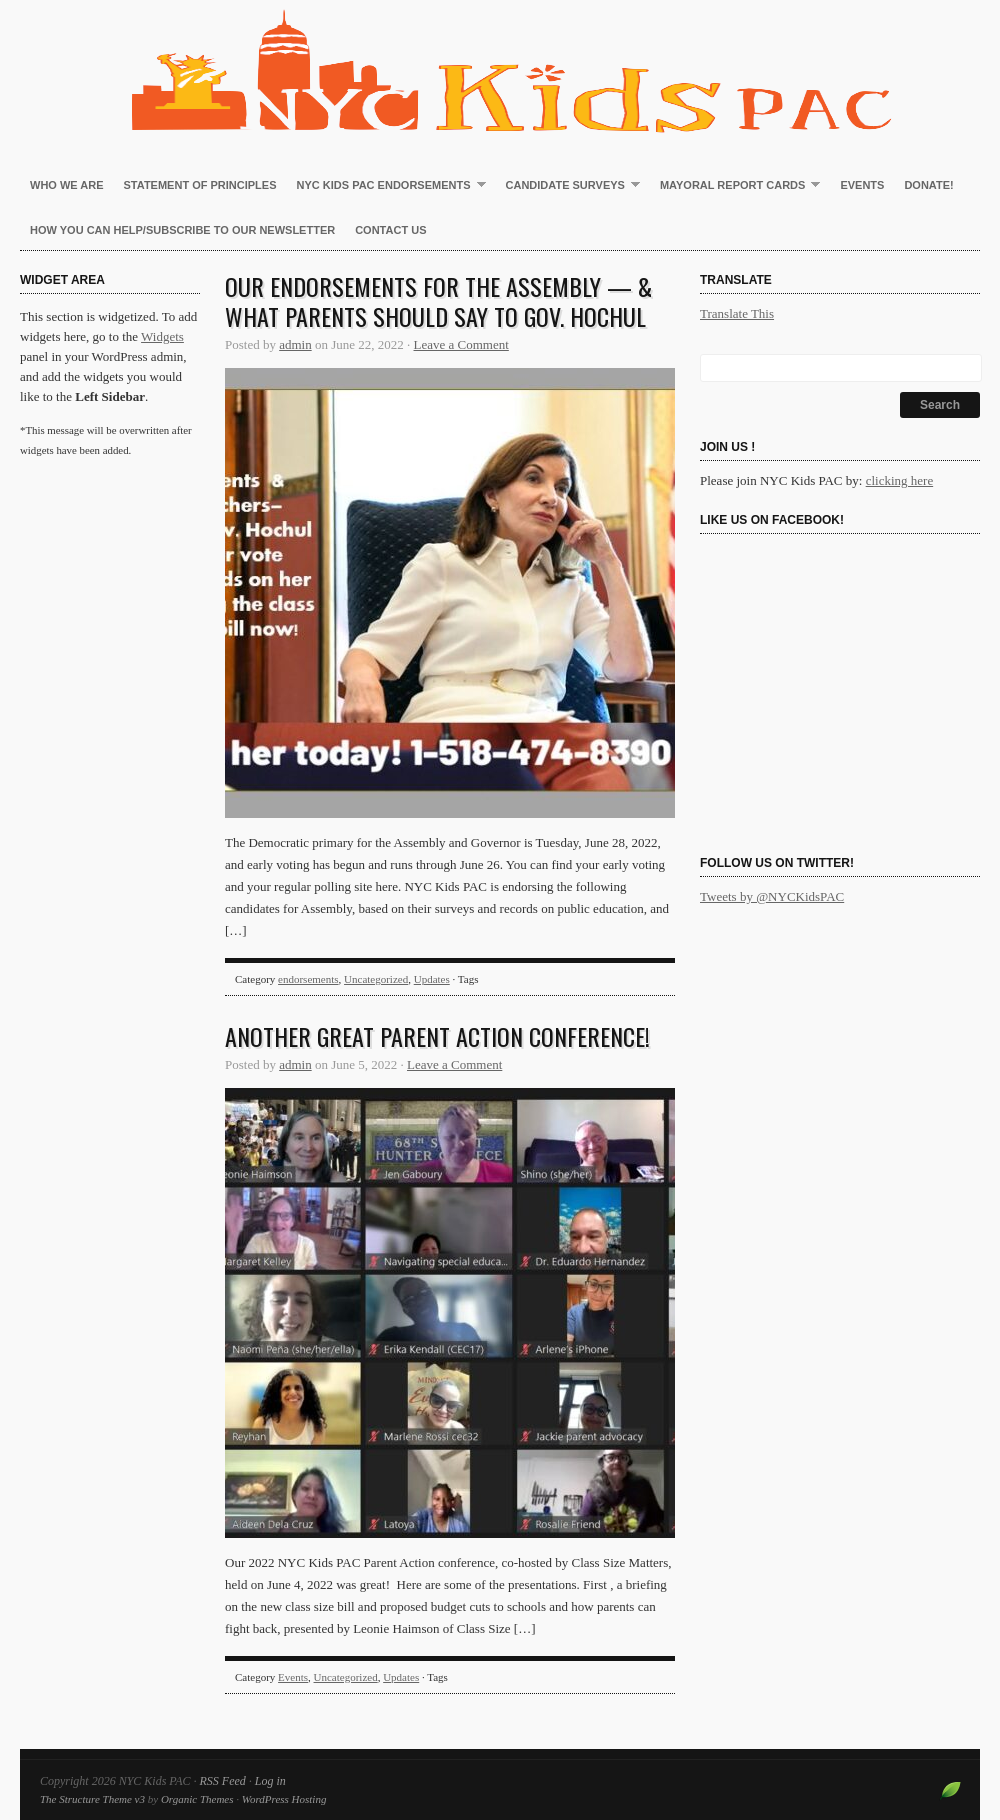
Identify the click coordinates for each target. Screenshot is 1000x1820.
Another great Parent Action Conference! (437, 1036)
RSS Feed (222, 1781)
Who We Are (67, 185)
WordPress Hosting (284, 1799)
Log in (270, 1781)
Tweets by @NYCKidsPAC (772, 896)
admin (295, 344)
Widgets (162, 336)
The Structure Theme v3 (92, 1799)
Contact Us (390, 230)
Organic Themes (197, 1799)
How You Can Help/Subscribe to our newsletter (182, 230)
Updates (432, 979)
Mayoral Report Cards (735, 186)
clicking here (900, 480)
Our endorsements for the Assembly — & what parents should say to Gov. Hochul (438, 301)
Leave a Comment (461, 344)
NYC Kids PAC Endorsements (386, 186)
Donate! (928, 185)
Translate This (737, 313)
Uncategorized (376, 979)
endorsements (308, 979)
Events (862, 185)
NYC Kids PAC (500, 70)
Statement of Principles (200, 185)
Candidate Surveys (568, 186)
